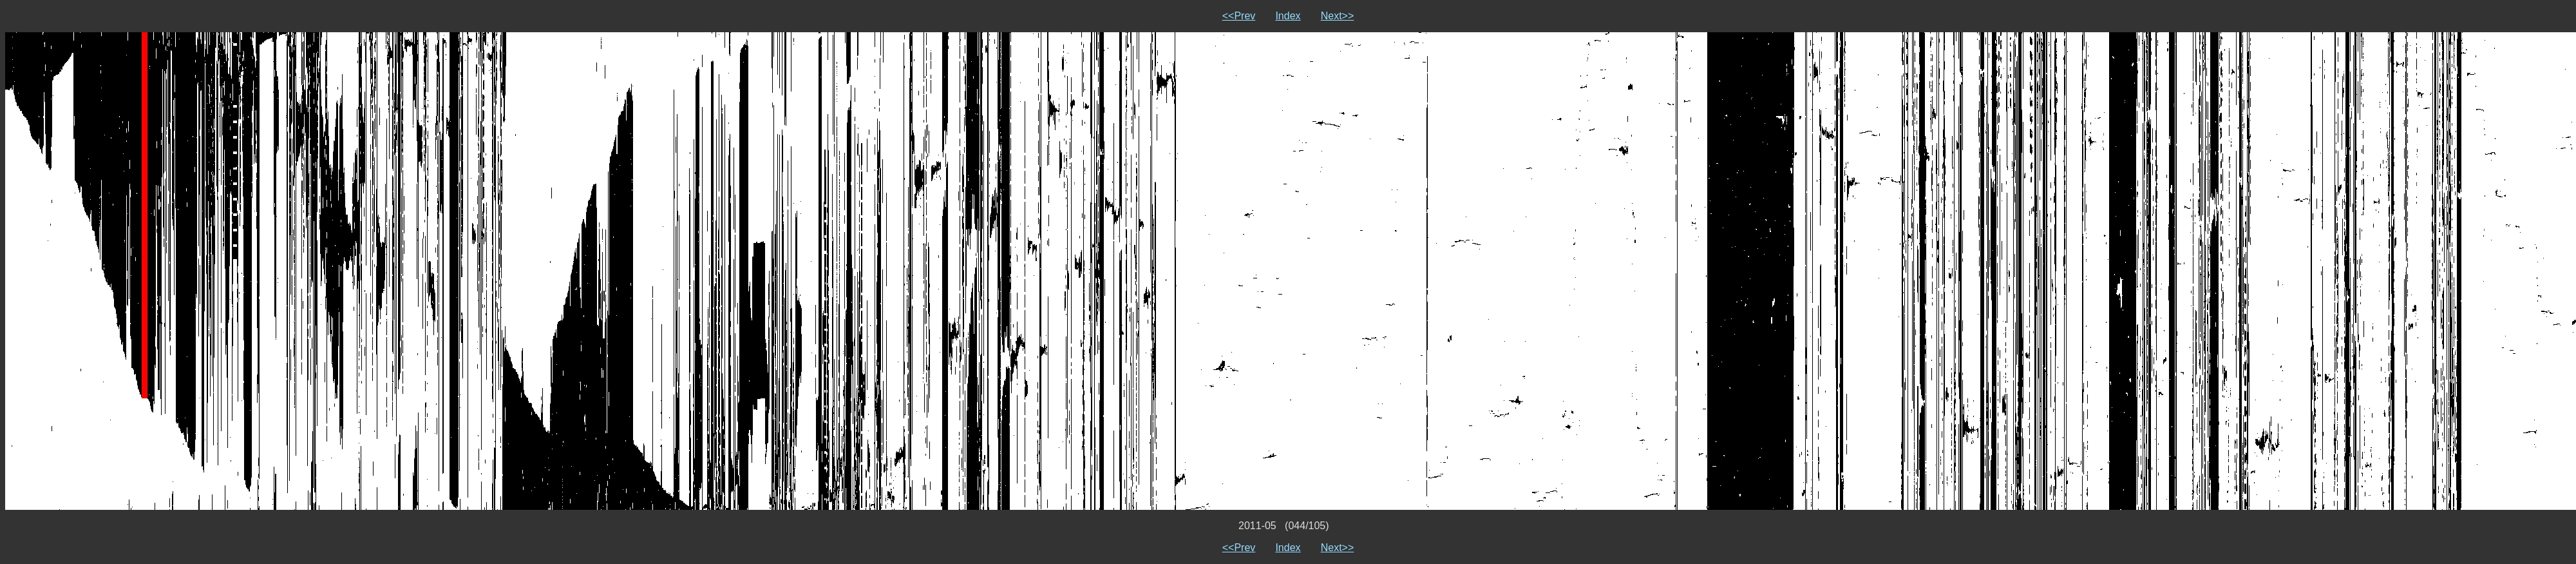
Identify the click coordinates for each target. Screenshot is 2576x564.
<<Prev (1239, 15)
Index (1287, 15)
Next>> (1337, 15)
